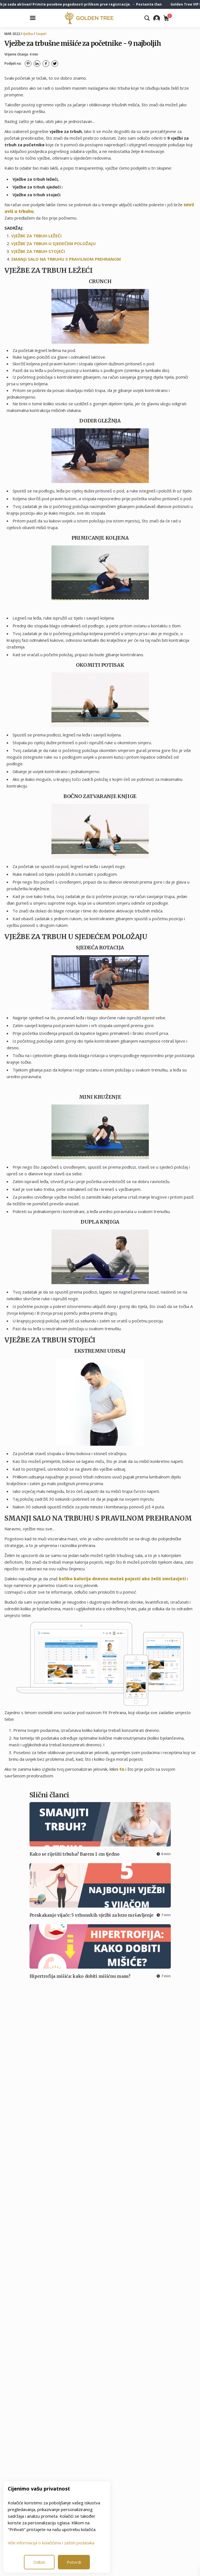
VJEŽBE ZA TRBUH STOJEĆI (38, 251)
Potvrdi (74, 2562)
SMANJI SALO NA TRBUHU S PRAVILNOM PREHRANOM (66, 259)
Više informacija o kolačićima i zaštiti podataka (51, 2542)
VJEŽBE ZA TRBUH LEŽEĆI (36, 235)
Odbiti (39, 2562)
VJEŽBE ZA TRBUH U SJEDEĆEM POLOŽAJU (53, 243)
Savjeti (41, 33)
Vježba (28, 33)
